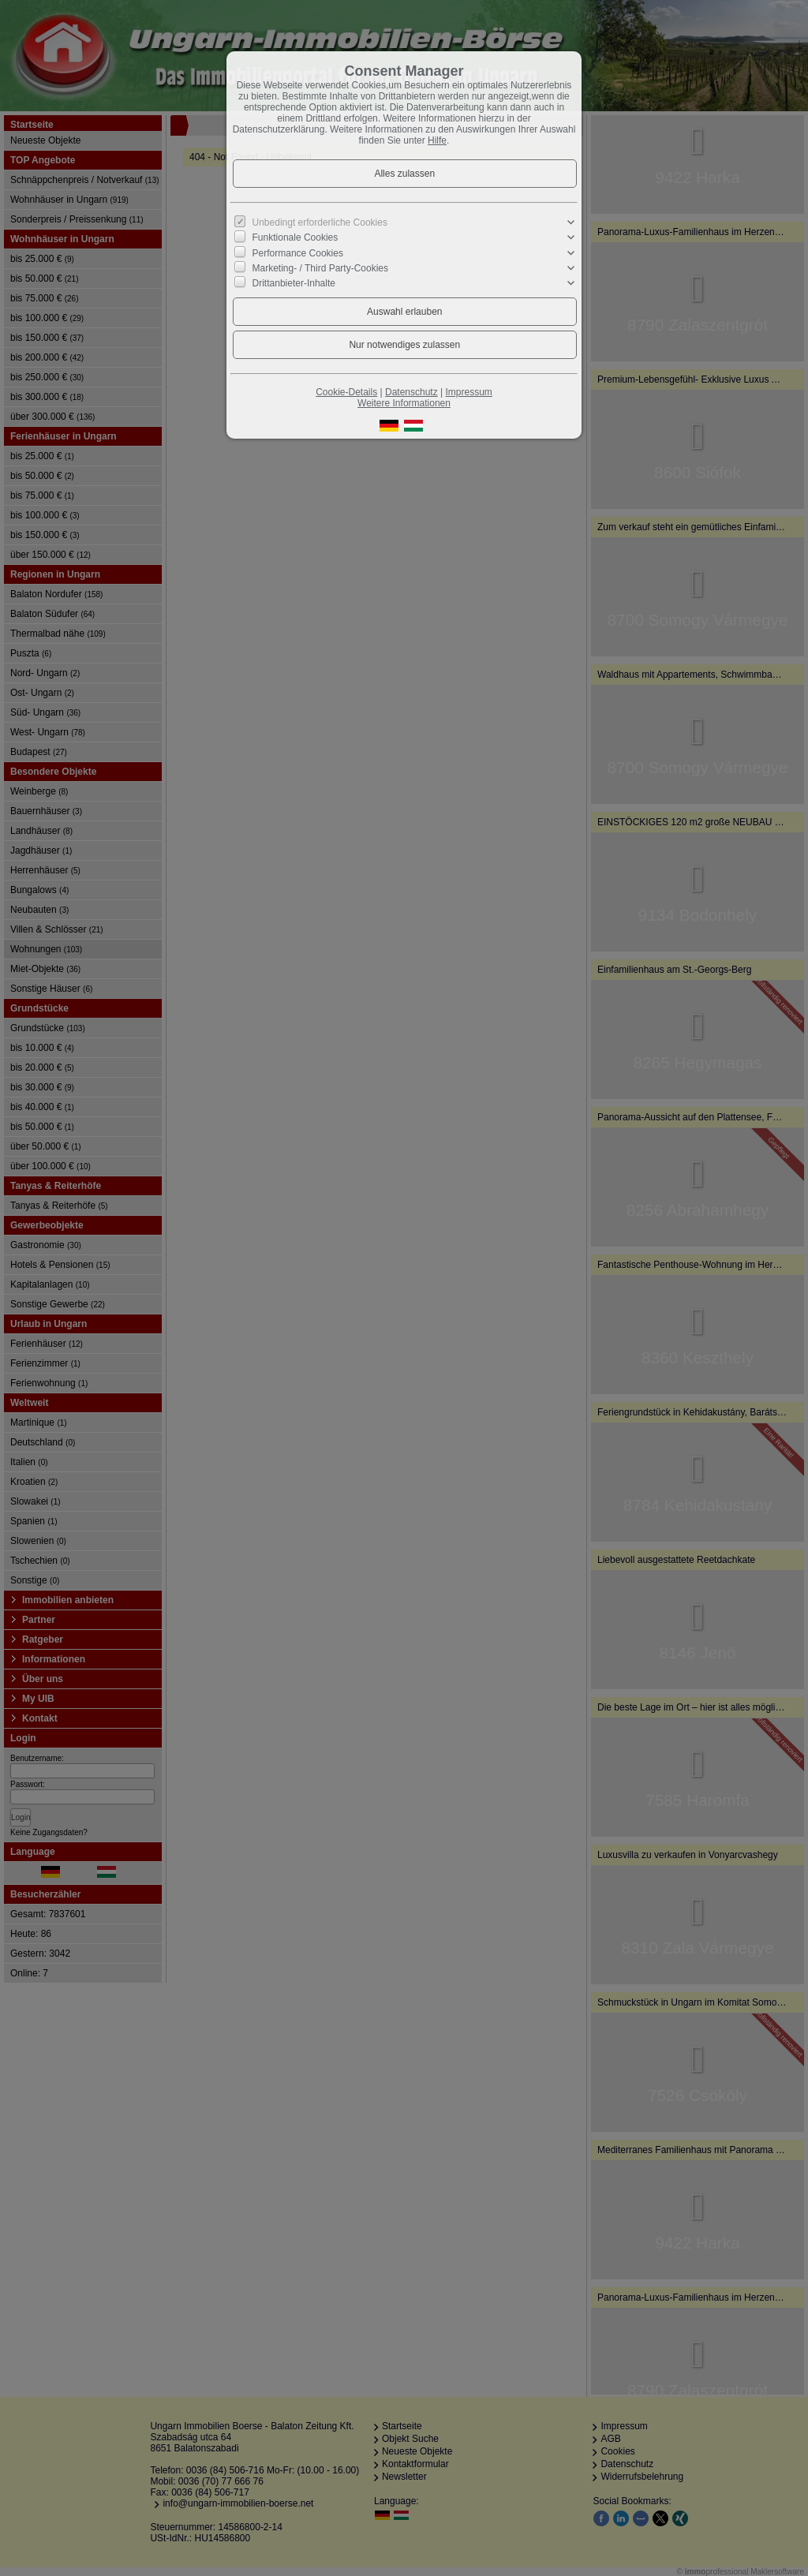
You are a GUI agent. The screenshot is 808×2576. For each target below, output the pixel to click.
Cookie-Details (346, 392)
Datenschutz (411, 392)
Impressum (468, 392)
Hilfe (437, 140)
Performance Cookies (297, 252)
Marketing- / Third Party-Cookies (320, 268)
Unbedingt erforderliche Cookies (319, 222)
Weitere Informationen (404, 403)
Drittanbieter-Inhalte (293, 283)
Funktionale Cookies (295, 237)
